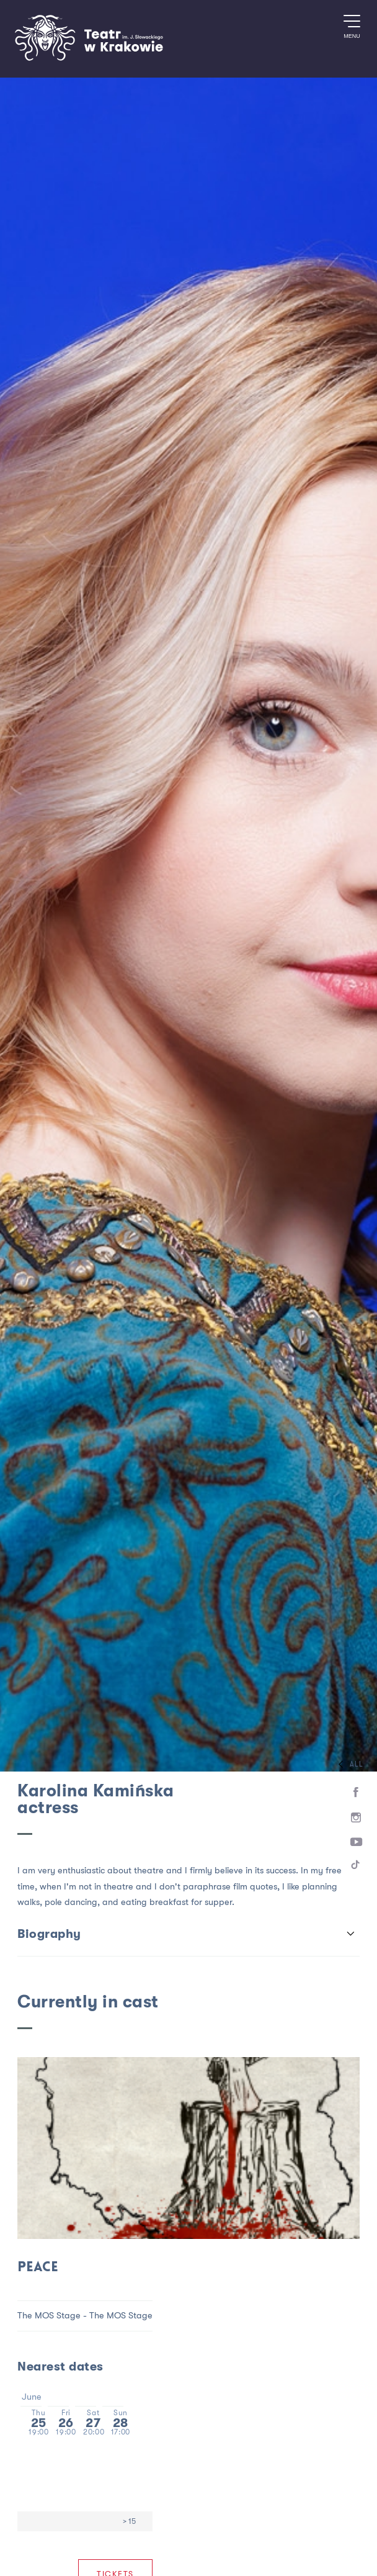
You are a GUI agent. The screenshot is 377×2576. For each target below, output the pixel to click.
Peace (37, 2268)
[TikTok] (356, 1867)
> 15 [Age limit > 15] (129, 2521)
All (347, 1764)
